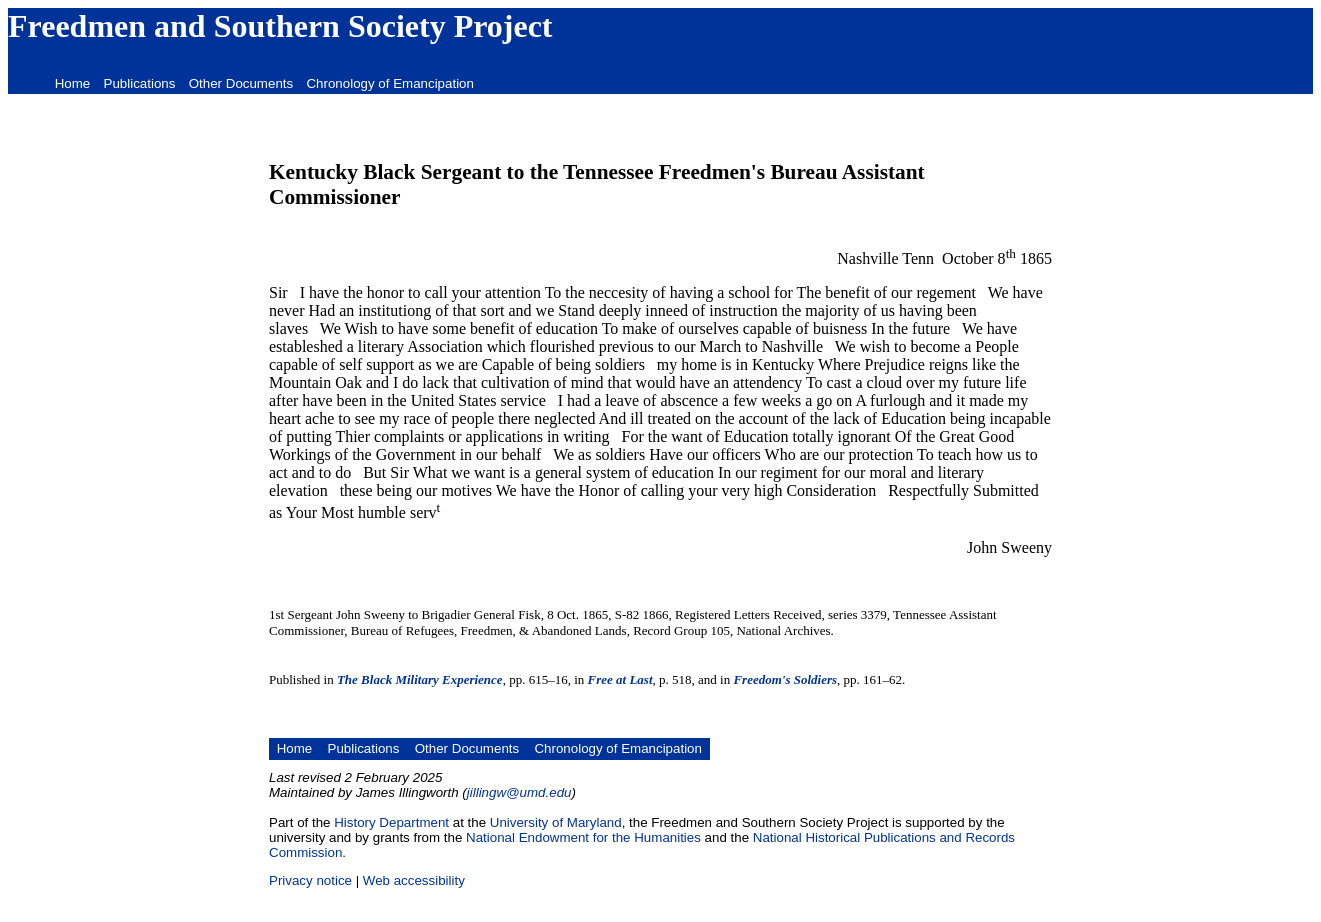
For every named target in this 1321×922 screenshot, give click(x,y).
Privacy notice (310, 880)
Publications (140, 83)
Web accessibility (414, 880)
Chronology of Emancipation (389, 83)
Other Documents (241, 83)
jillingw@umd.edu (519, 792)
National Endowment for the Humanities (583, 837)
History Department (391, 822)
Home (73, 83)
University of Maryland (556, 822)
